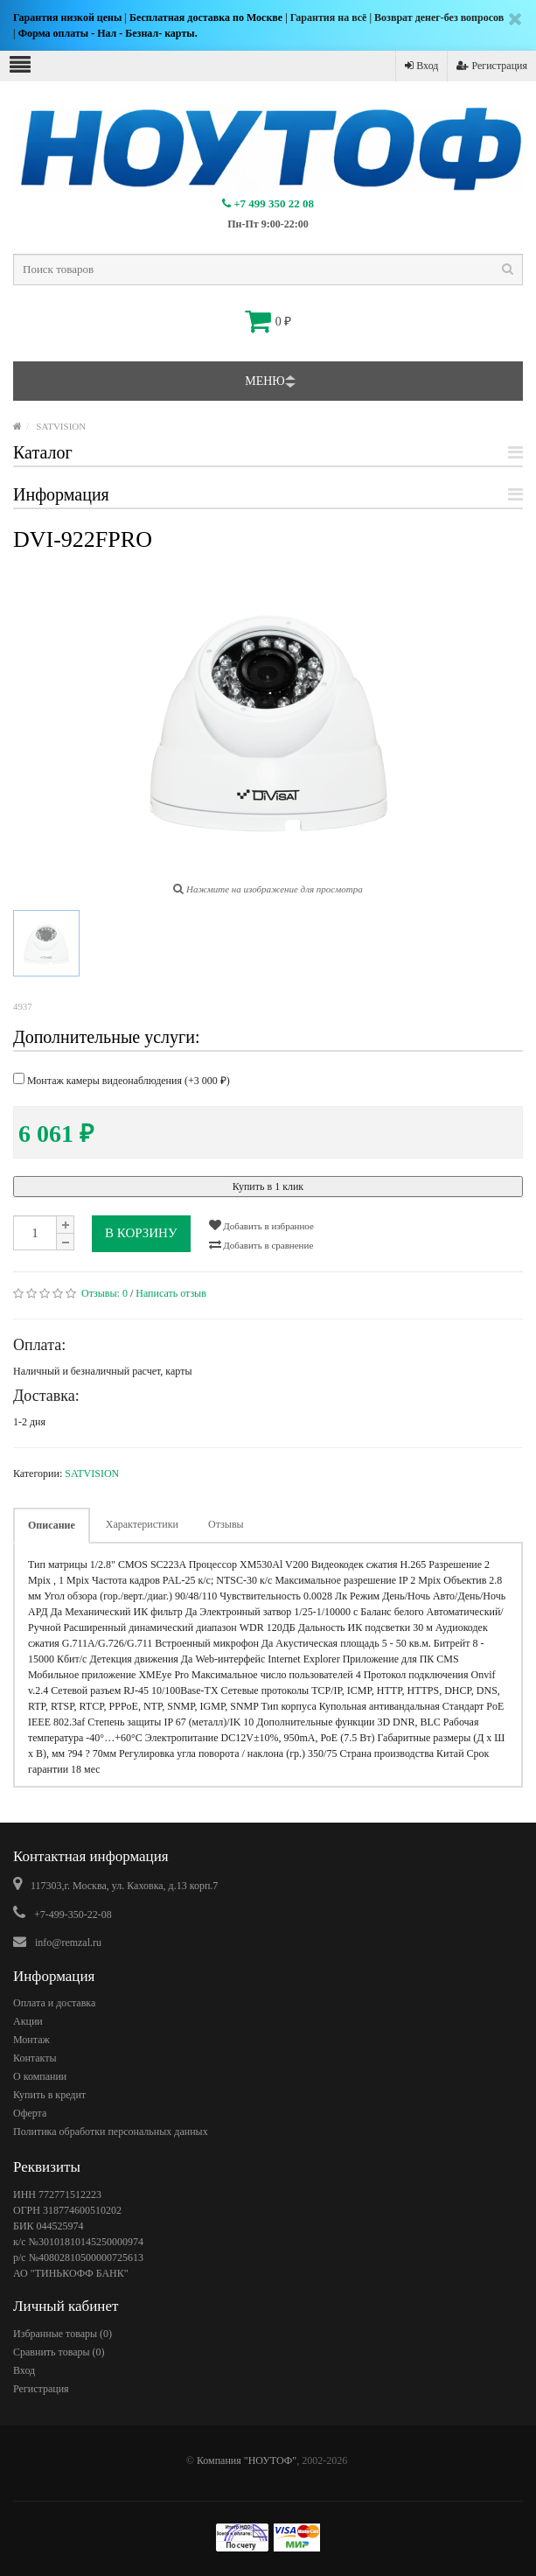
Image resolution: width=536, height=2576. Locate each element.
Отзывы (226, 1524)
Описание (51, 1525)
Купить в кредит (49, 2095)
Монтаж (31, 2040)
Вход (421, 66)
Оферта (29, 2113)
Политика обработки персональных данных (110, 2131)
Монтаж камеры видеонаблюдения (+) (121, 1080)
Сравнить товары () (59, 2352)
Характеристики (142, 1524)
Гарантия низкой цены (67, 17)
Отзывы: (104, 1293)
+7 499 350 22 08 (268, 203)
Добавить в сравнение (261, 1244)
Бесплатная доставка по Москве (205, 17)
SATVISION (61, 426)
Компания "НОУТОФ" (246, 2460)
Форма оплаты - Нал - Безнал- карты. (108, 33)
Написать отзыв (171, 1293)
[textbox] (268, 269)
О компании (39, 2076)
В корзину (141, 1233)
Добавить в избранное (261, 1225)
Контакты (35, 2058)
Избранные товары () (62, 2334)
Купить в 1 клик (268, 1186)
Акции (28, 2021)
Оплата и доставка (54, 2003)
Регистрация (491, 66)
